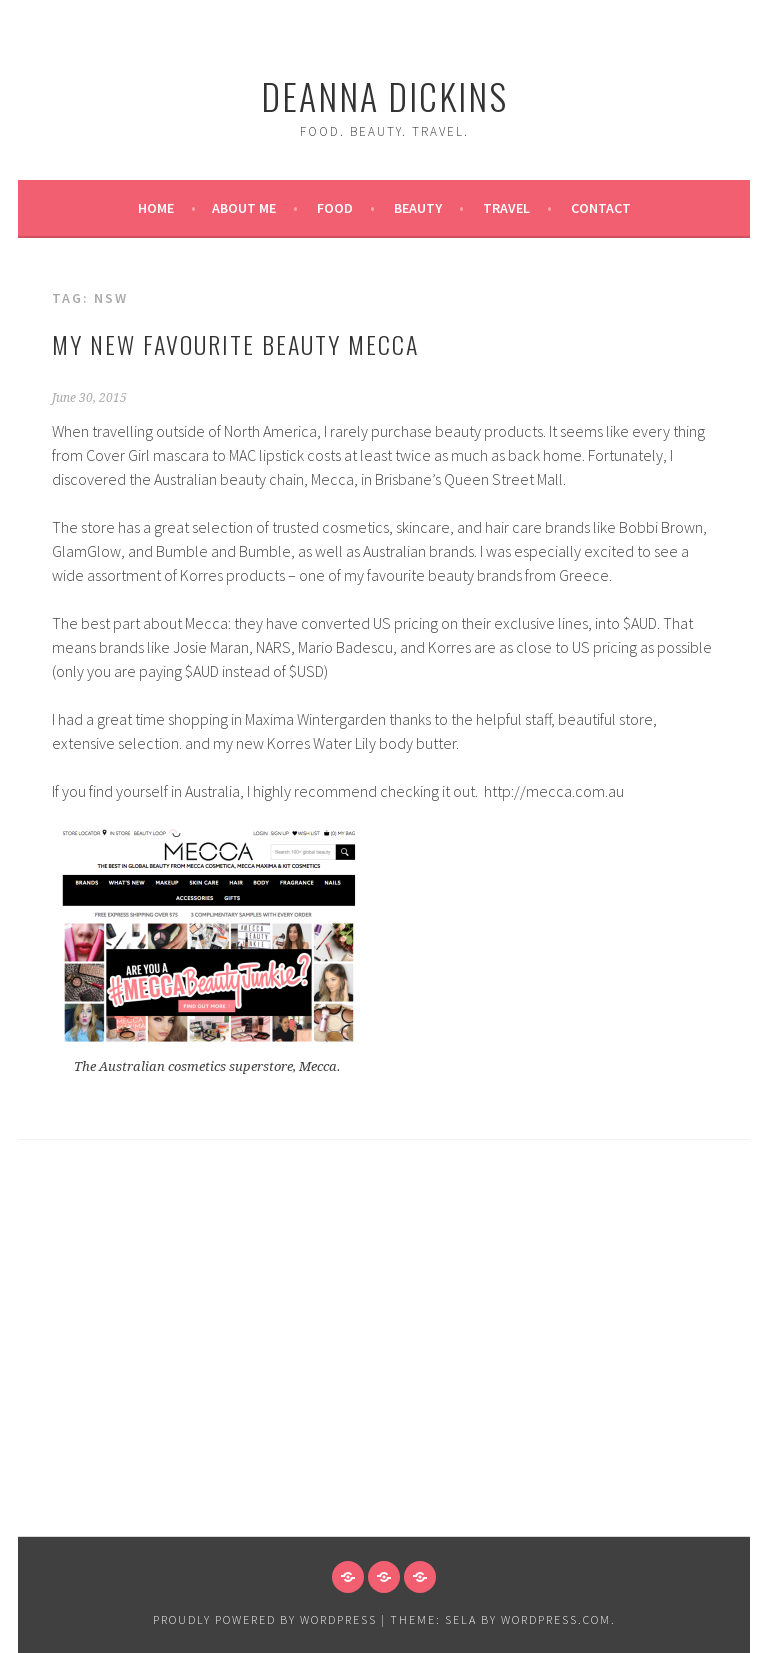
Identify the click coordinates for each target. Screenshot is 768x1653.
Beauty (418, 208)
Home (156, 208)
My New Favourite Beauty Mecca (235, 344)
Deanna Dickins (384, 95)
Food (335, 208)
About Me (244, 208)
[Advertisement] (384, 1386)
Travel (506, 208)
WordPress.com (556, 1619)
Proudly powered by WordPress (265, 1619)
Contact (601, 208)
